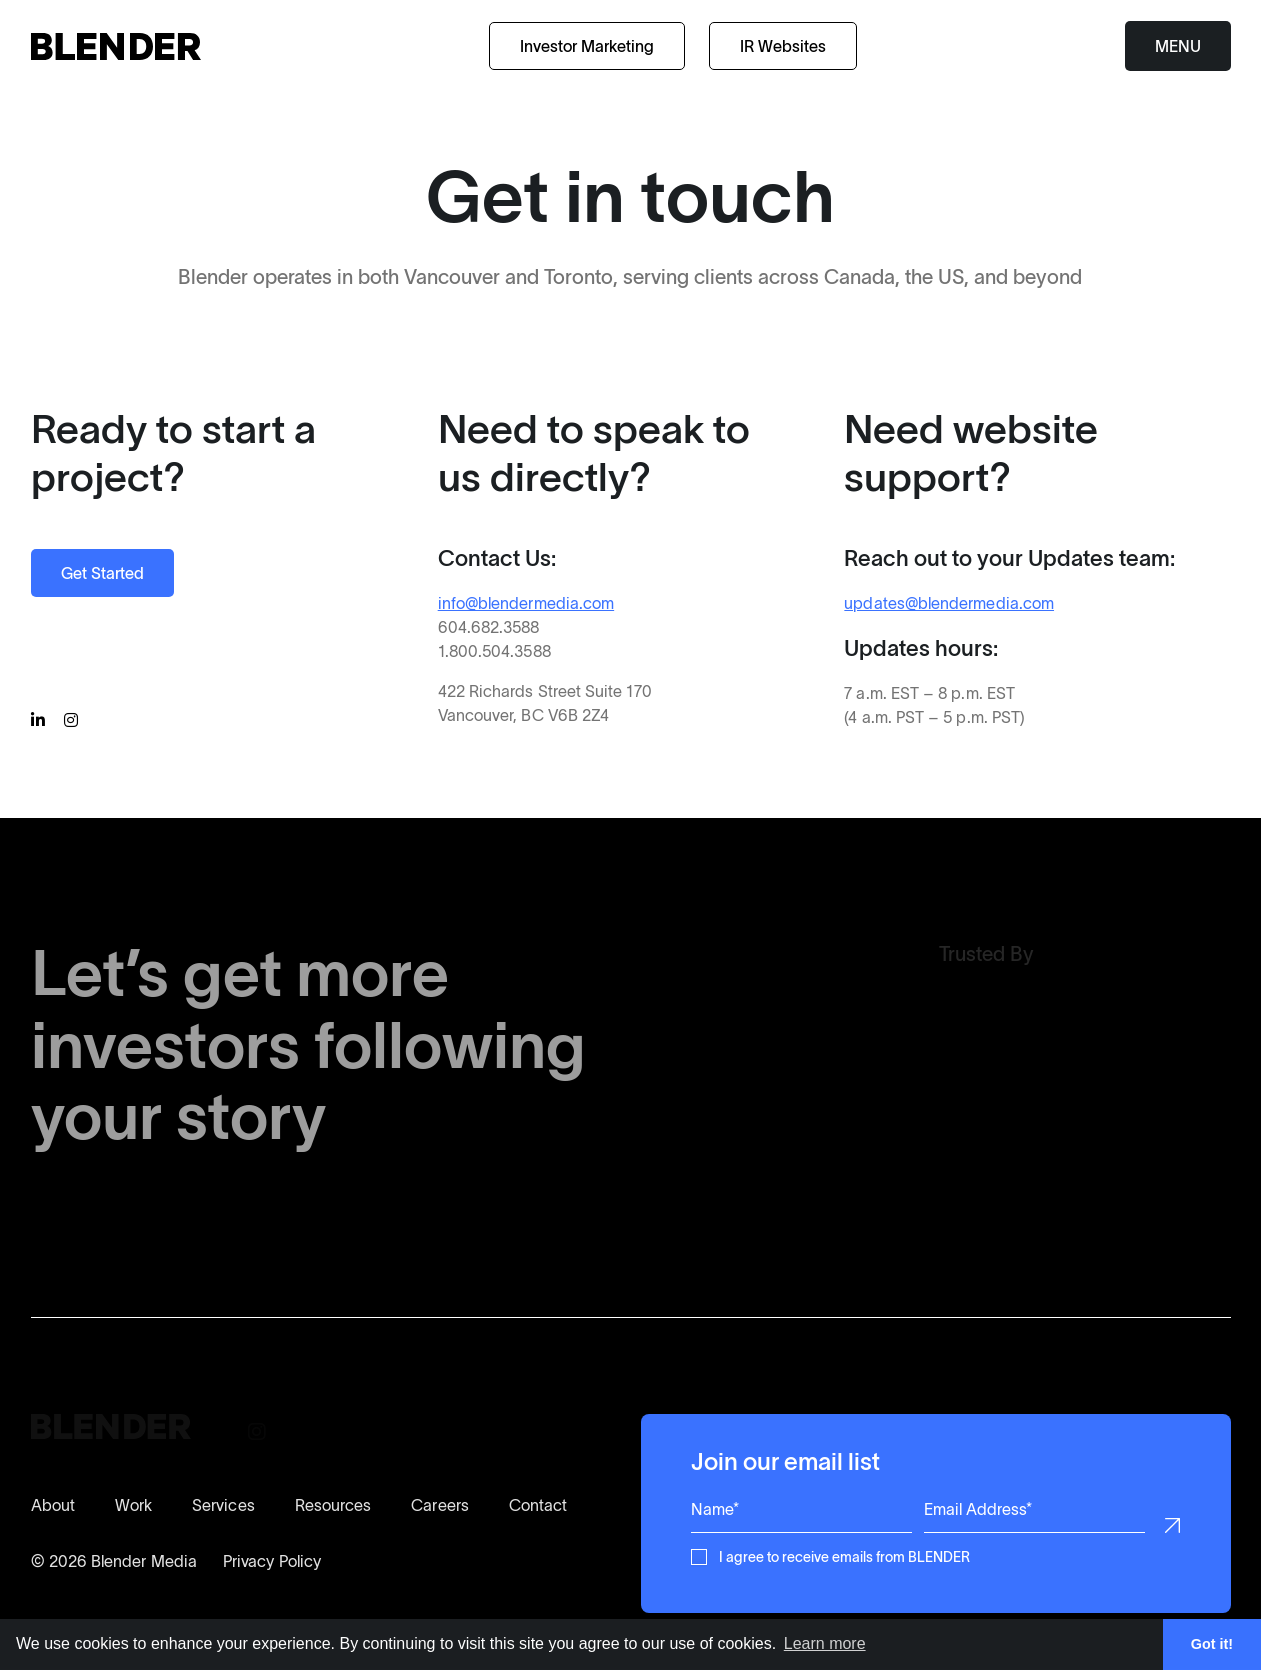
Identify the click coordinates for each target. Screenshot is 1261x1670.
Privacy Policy (272, 1561)
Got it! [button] (1212, 1644)
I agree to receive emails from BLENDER (844, 1555)
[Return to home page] (116, 46)
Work (133, 1505)
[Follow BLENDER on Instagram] (74, 721)
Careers (440, 1505)
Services (223, 1505)
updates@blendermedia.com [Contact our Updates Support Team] (949, 603)
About (53, 1505)
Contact (538, 1505)
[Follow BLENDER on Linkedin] (41, 721)
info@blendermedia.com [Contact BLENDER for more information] (525, 603)
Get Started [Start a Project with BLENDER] (102, 573)
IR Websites (783, 46)
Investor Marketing (587, 46)
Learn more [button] (825, 1643)
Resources (333, 1505)
